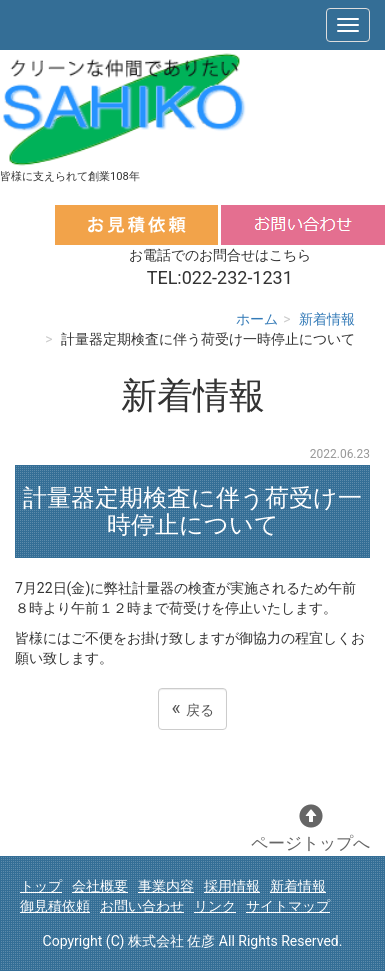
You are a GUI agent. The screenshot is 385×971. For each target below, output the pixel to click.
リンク (215, 906)
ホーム (257, 319)
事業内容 (166, 886)
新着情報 (327, 319)
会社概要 (100, 886)
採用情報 (232, 886)
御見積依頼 (55, 906)
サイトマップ (288, 906)
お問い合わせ (142, 906)
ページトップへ (310, 828)
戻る (192, 708)
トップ (41, 886)
